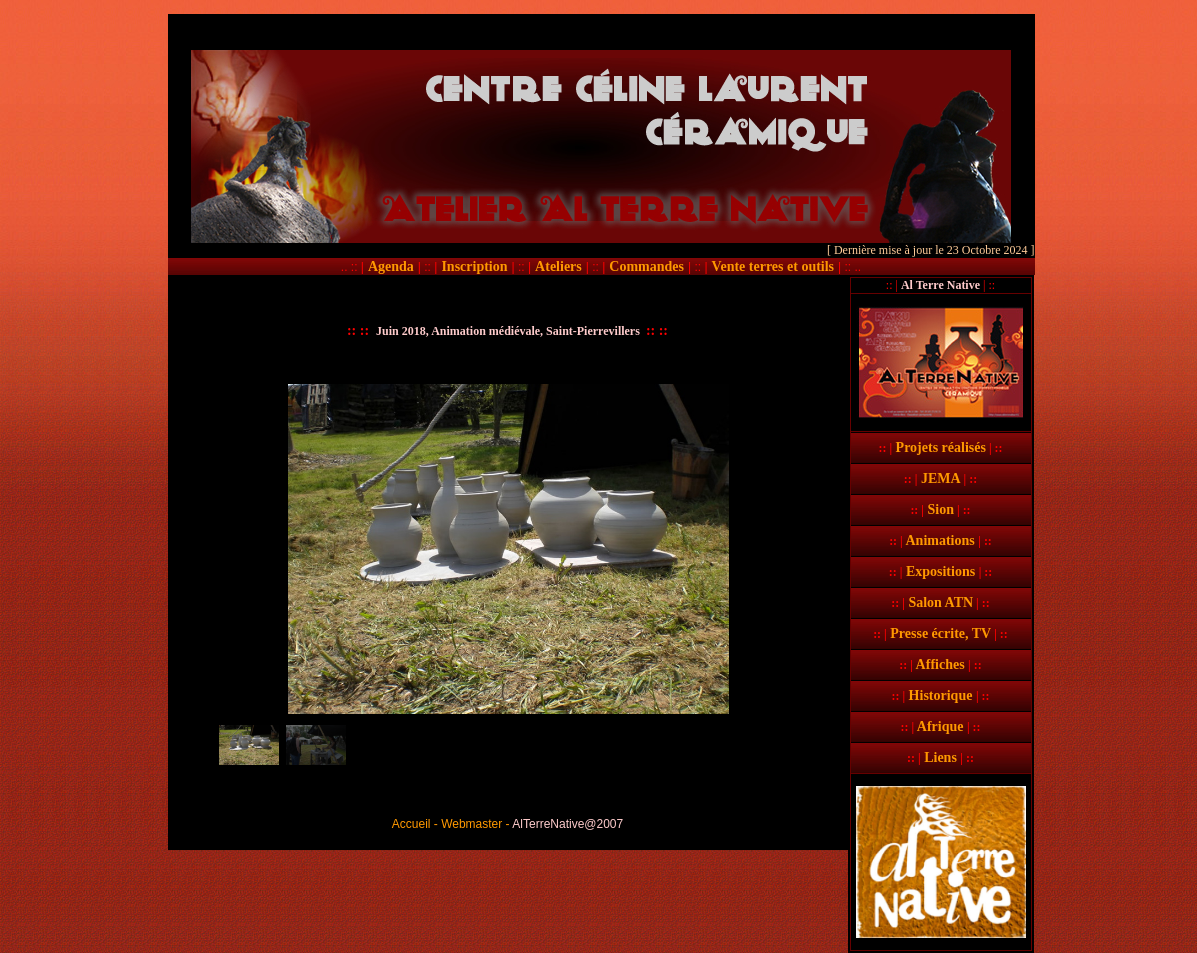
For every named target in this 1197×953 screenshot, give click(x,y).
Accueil (411, 824)
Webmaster (471, 824)
